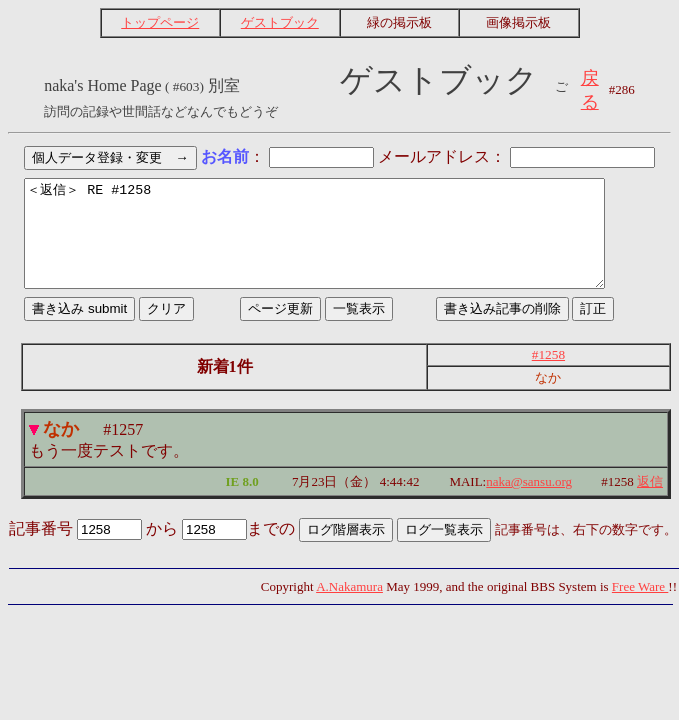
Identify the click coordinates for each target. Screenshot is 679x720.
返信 (650, 502)
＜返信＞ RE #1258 (339, 244)
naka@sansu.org (529, 502)
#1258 (548, 375)
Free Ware (640, 607)
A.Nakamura (349, 607)
